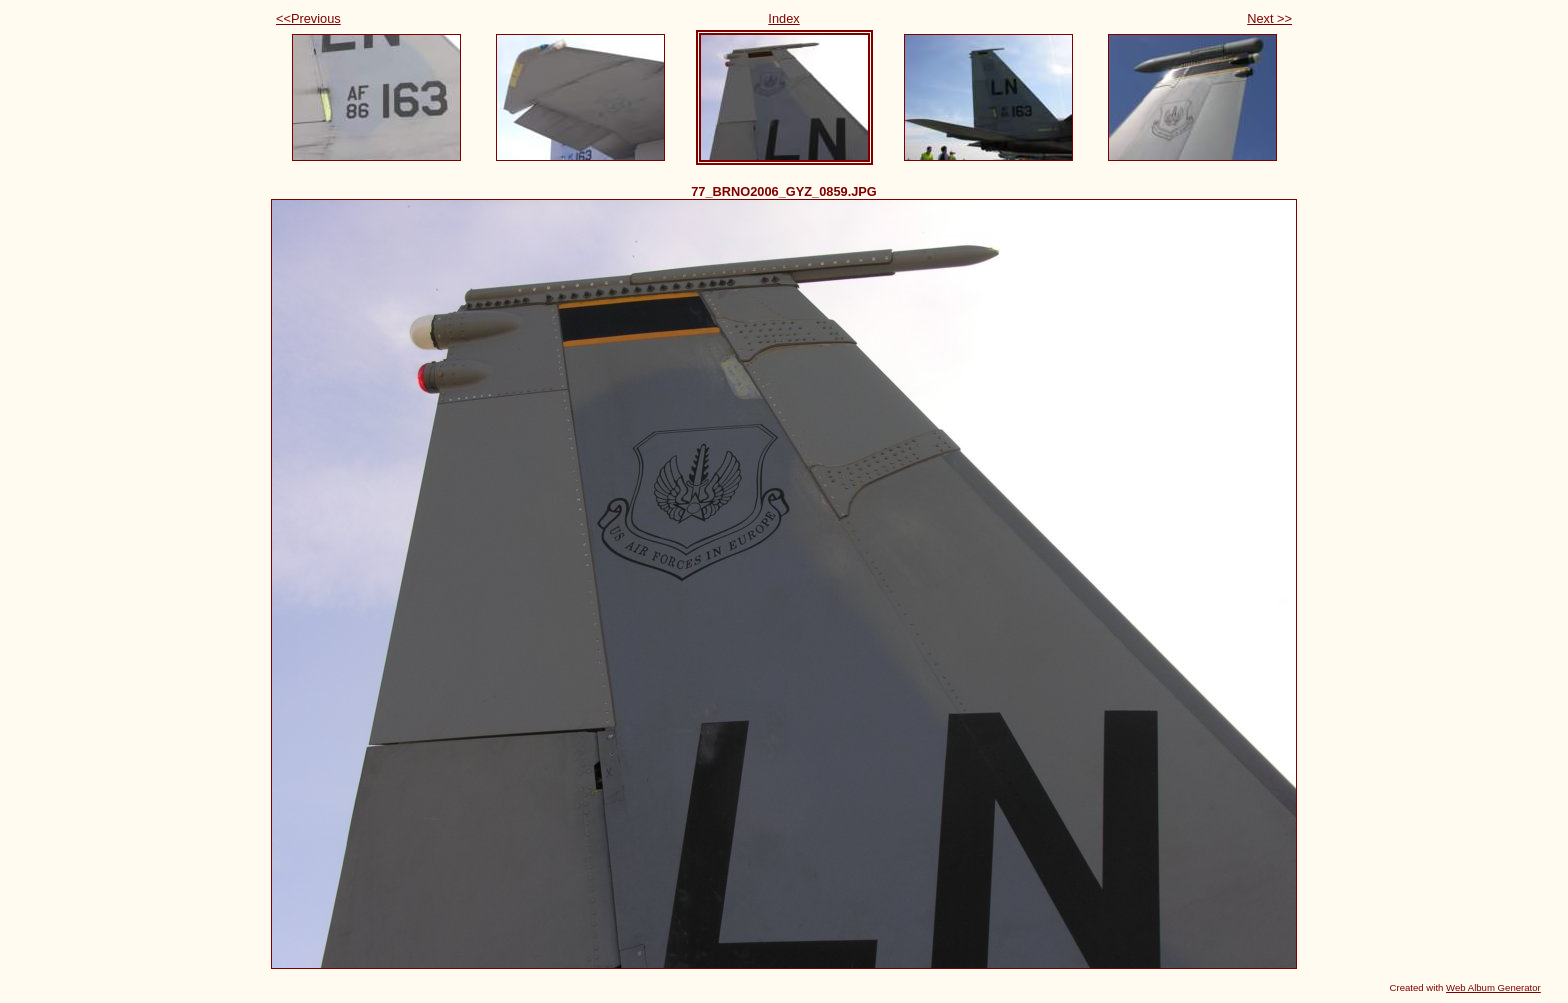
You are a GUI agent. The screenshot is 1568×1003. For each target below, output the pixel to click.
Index (783, 18)
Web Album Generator (1493, 987)
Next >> (1269, 18)
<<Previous (308, 18)
